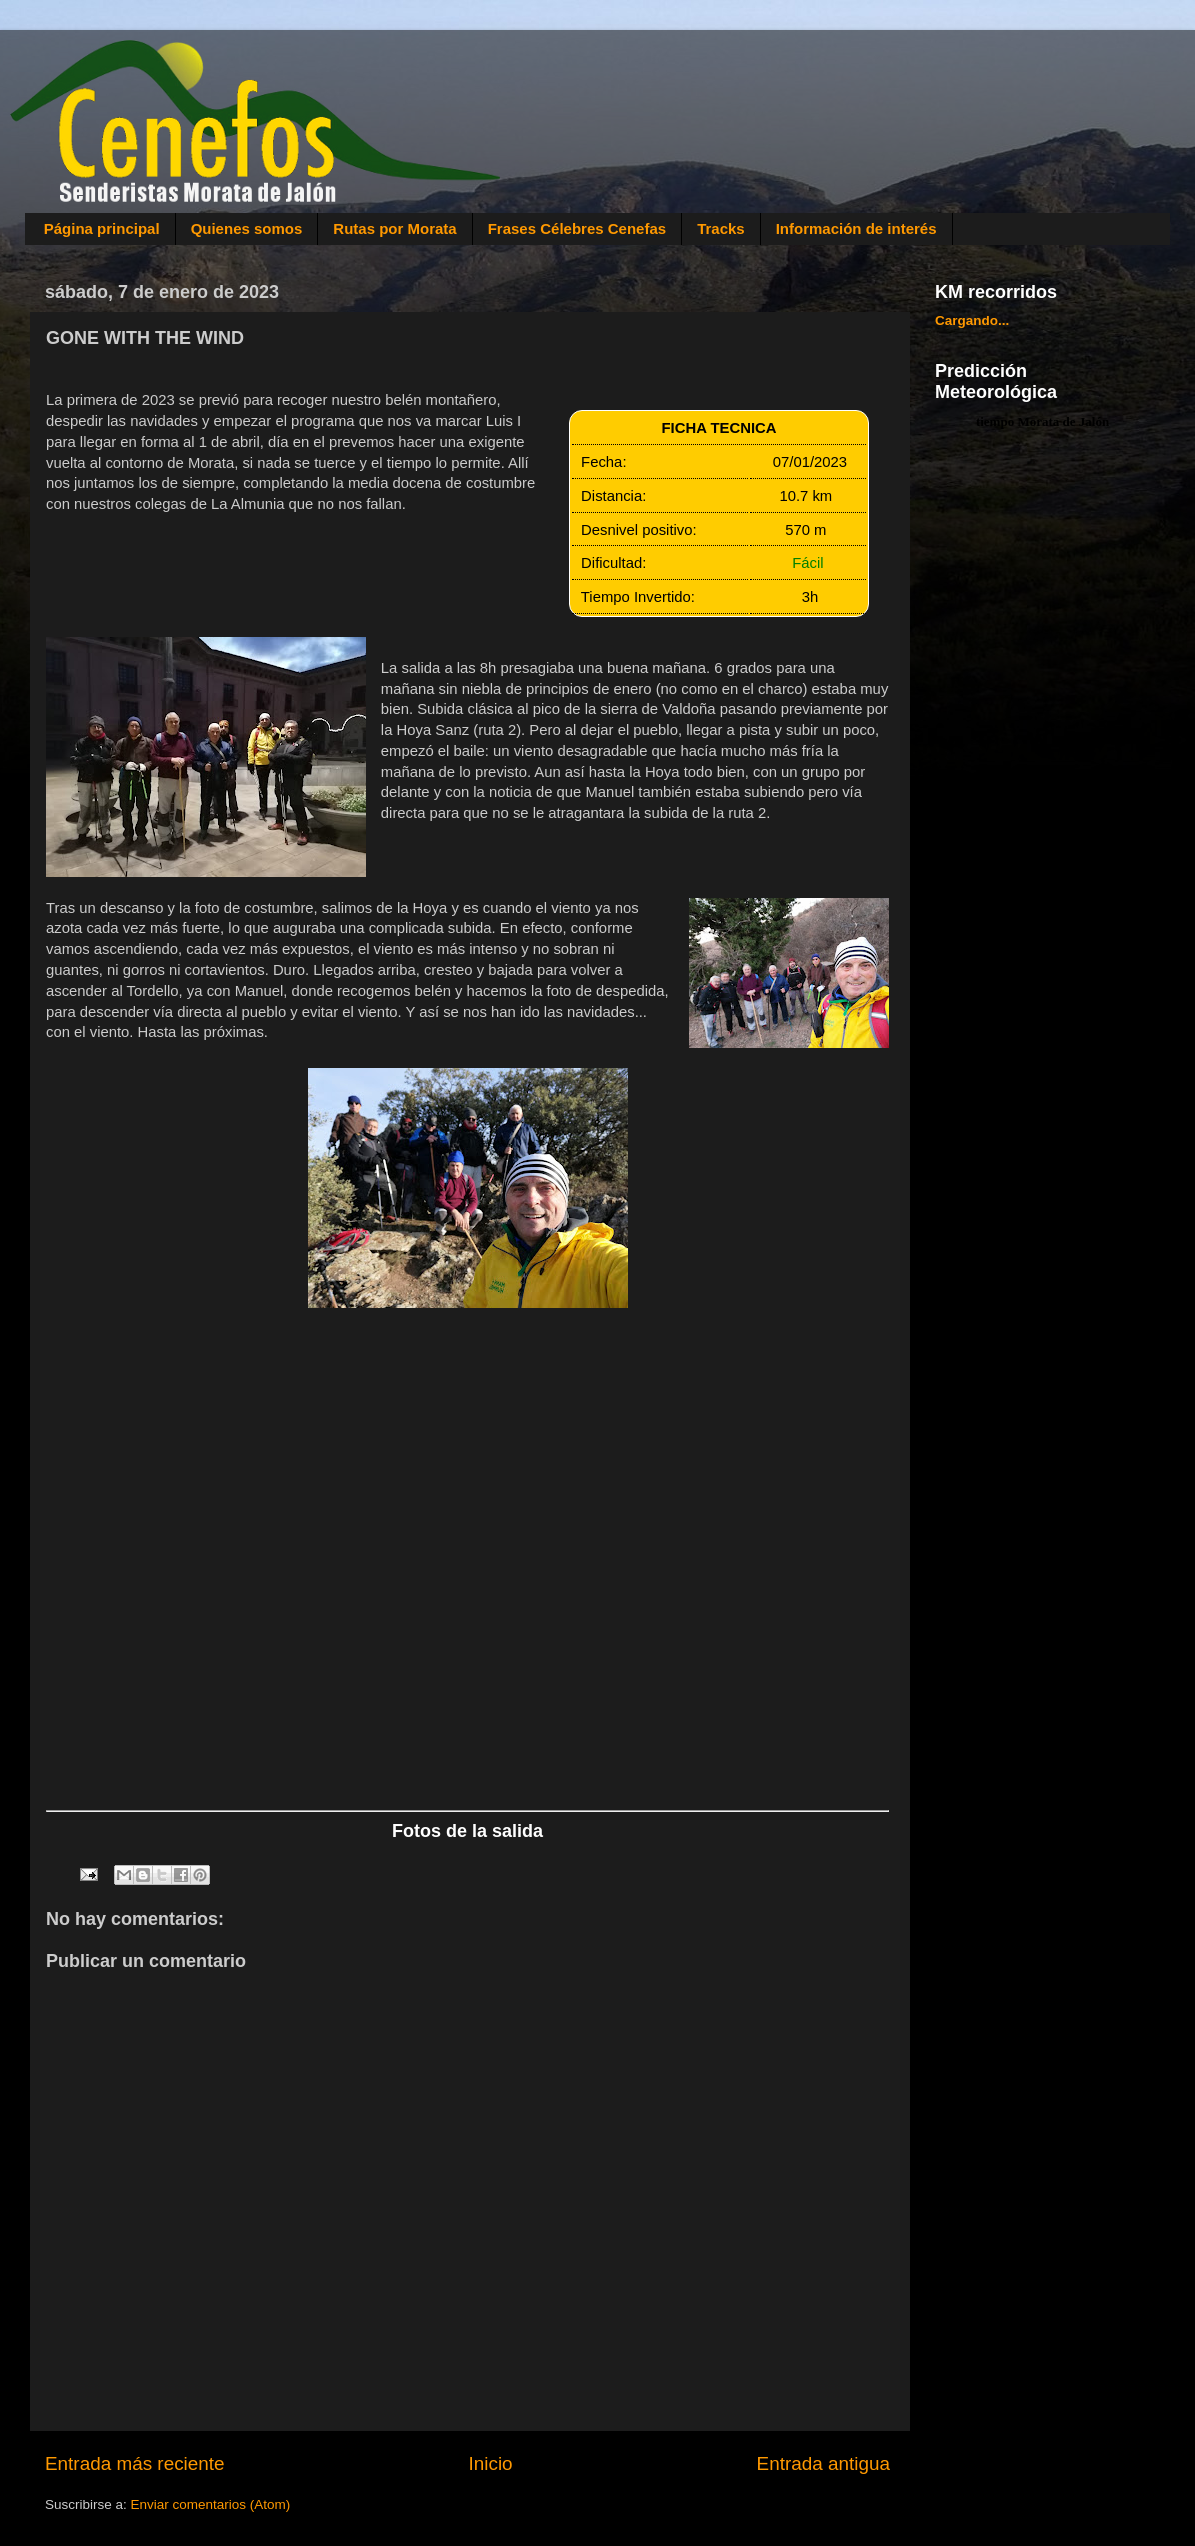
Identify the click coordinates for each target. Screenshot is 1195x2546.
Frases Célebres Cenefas (577, 228)
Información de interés (856, 228)
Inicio (491, 2463)
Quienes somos (247, 228)
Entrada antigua (823, 2463)
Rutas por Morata (394, 228)
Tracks (721, 228)
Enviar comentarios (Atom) (211, 2504)
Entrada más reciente (135, 2463)
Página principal (102, 228)
